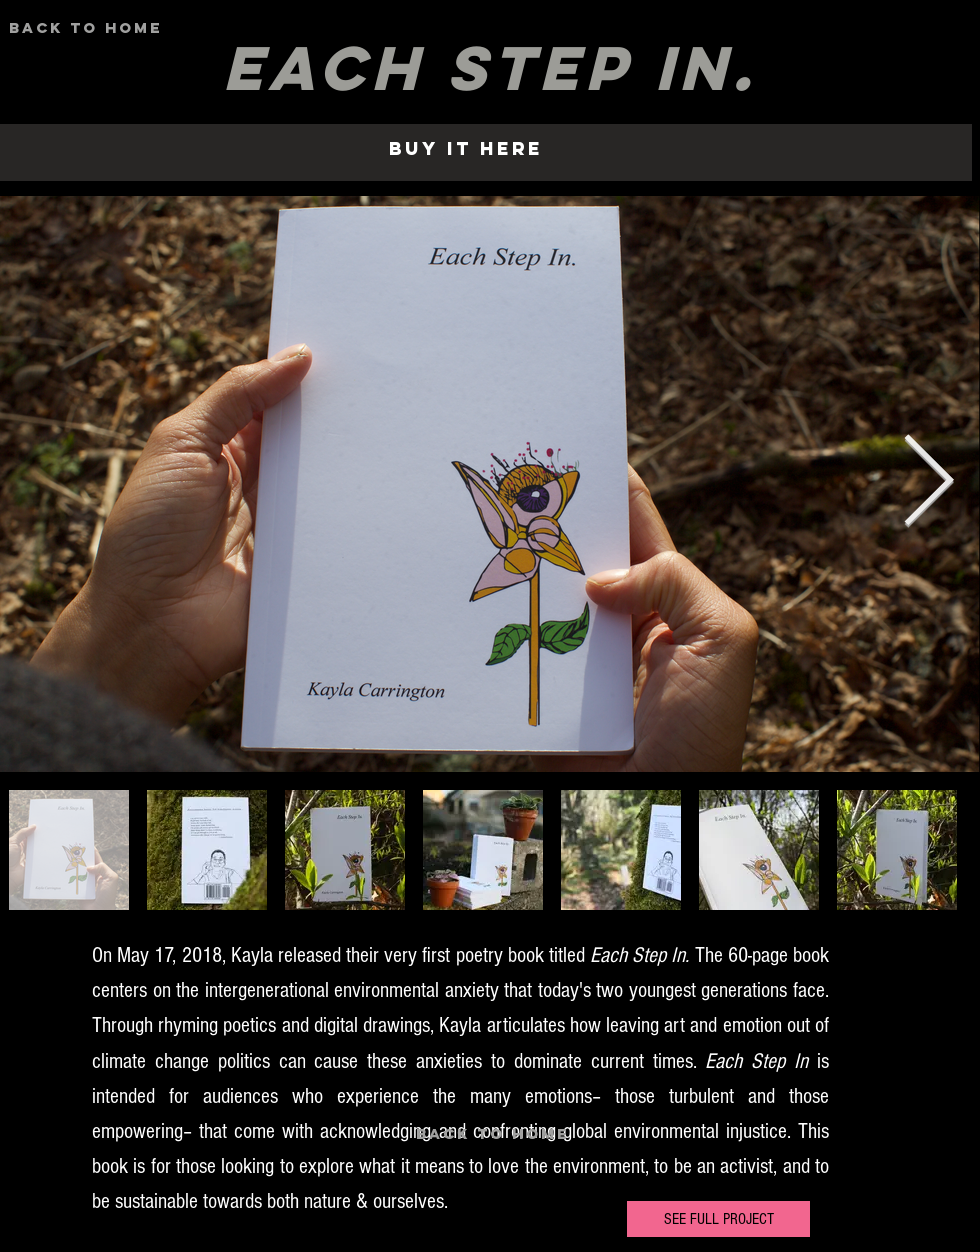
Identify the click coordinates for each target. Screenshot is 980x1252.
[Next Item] (928, 484)
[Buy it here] (465, 149)
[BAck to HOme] (85, 28)
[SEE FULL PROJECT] (718, 1219)
